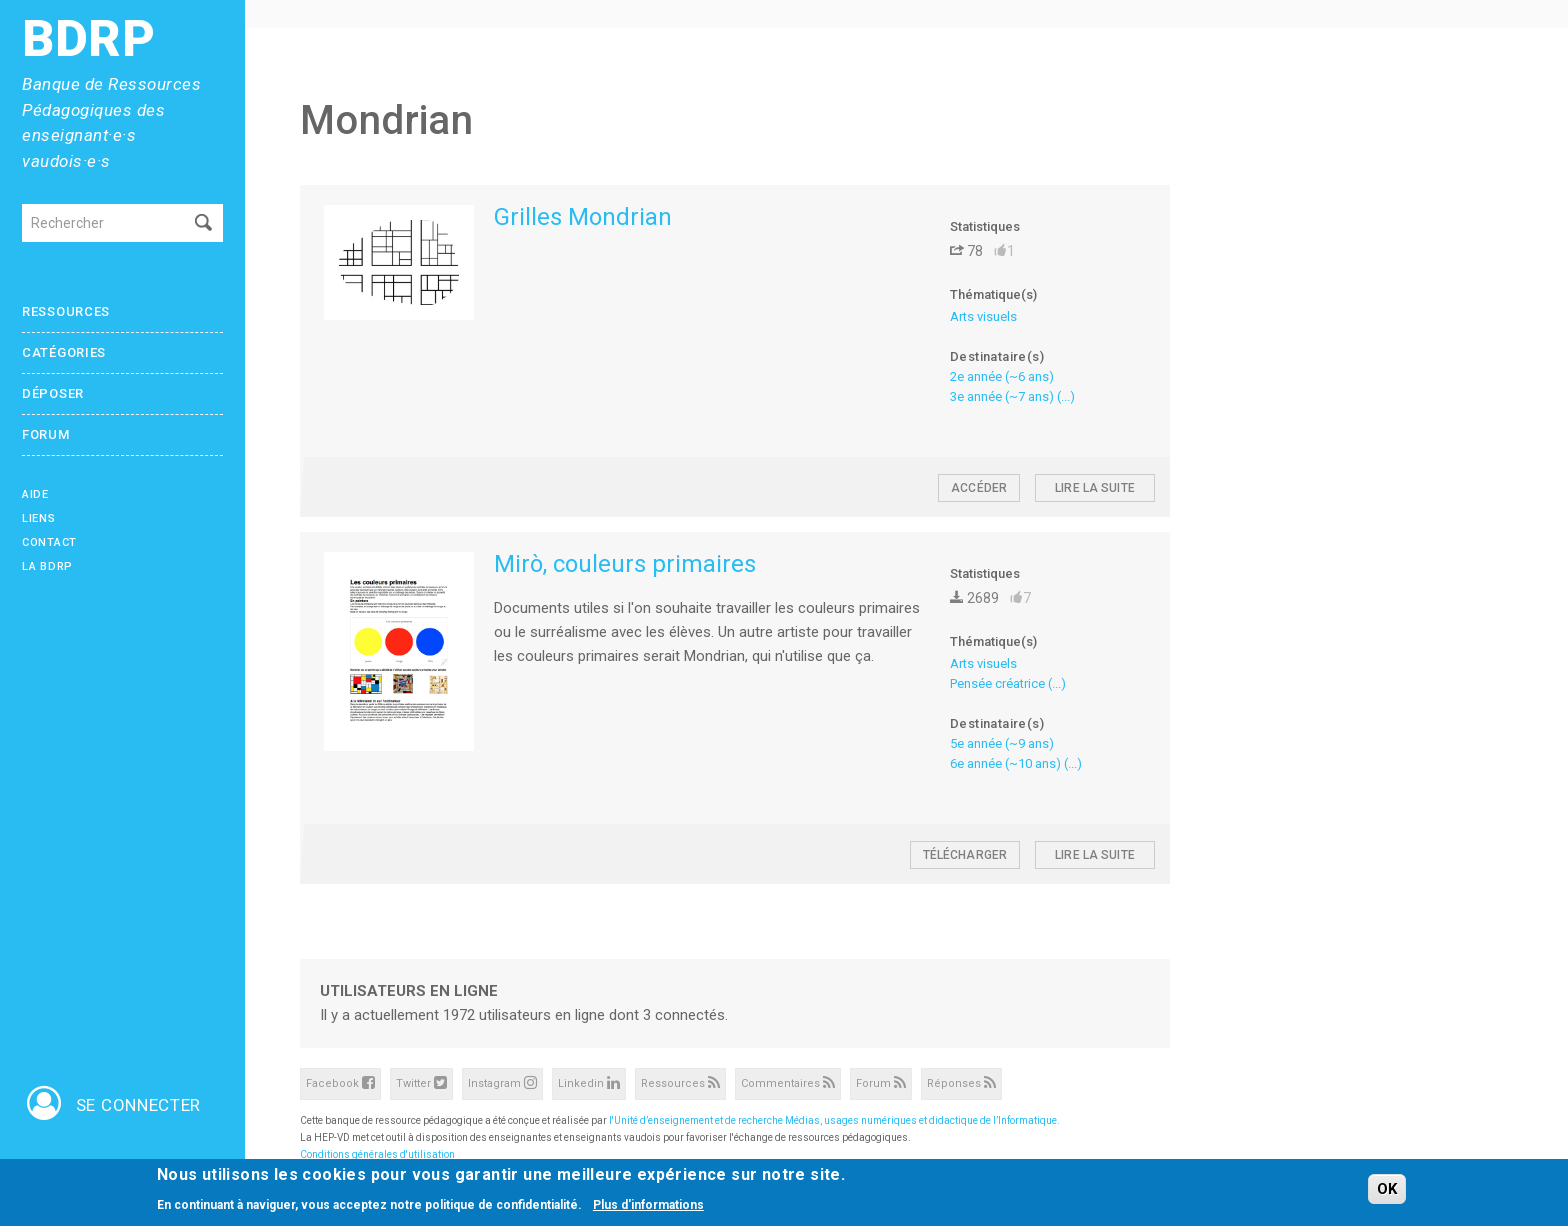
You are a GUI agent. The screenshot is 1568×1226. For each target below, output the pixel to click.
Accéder (979, 488)
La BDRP (47, 566)
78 (966, 251)
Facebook (340, 1082)
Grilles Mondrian (583, 217)
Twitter (421, 1082)
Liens (39, 518)
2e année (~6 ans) (1002, 376)
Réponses (961, 1082)
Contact (49, 542)
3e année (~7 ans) (1002, 396)
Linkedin (589, 1082)
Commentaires (788, 1082)
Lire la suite (1095, 488)
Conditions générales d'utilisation (377, 1154)
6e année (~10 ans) (1005, 763)
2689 (974, 598)
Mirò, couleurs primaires (625, 564)
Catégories (64, 352)
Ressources (66, 311)
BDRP (89, 39)
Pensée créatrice (997, 683)
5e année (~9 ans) (1002, 743)
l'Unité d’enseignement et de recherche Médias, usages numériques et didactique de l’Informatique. (834, 1120)
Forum (46, 434)
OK (1387, 1190)
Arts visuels (983, 316)
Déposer (53, 393)
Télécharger (965, 855)
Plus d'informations (648, 1206)
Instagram (502, 1082)
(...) (1066, 396)
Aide (35, 494)
